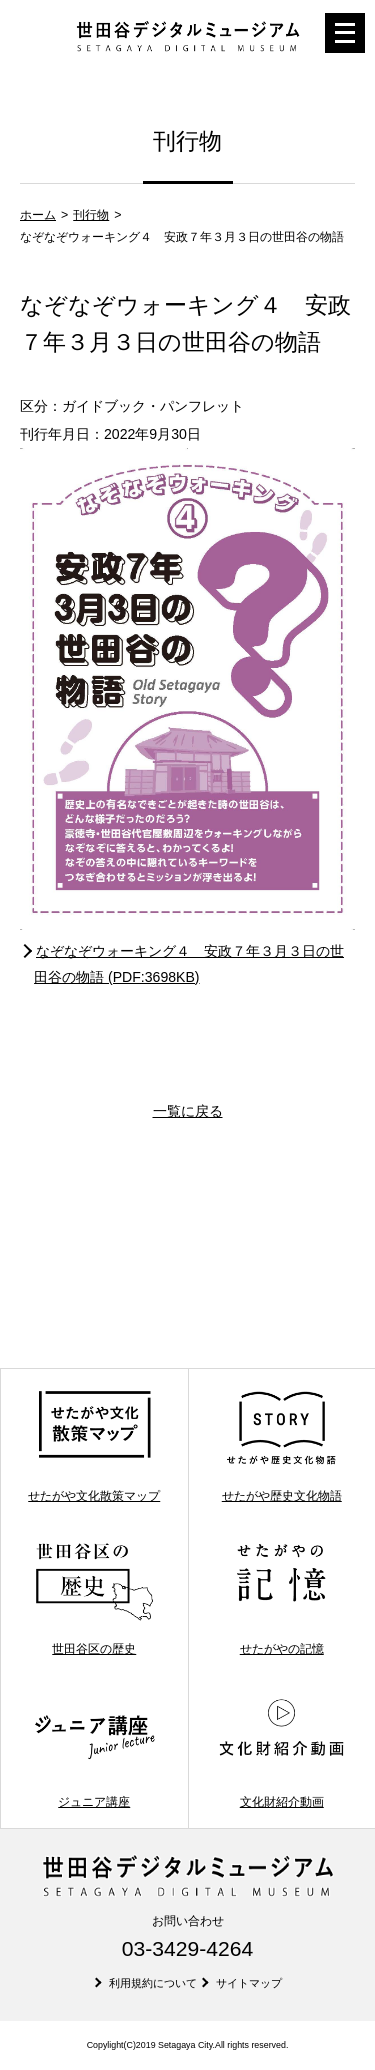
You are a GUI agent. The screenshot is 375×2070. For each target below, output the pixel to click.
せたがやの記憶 (281, 1598)
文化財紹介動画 (281, 1751)
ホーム (38, 215)
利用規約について (153, 1983)
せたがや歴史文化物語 (281, 1445)
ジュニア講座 (94, 1751)
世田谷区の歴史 (94, 1598)
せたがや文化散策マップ (94, 1445)
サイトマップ (249, 1983)
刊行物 (91, 215)
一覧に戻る (188, 1111)
